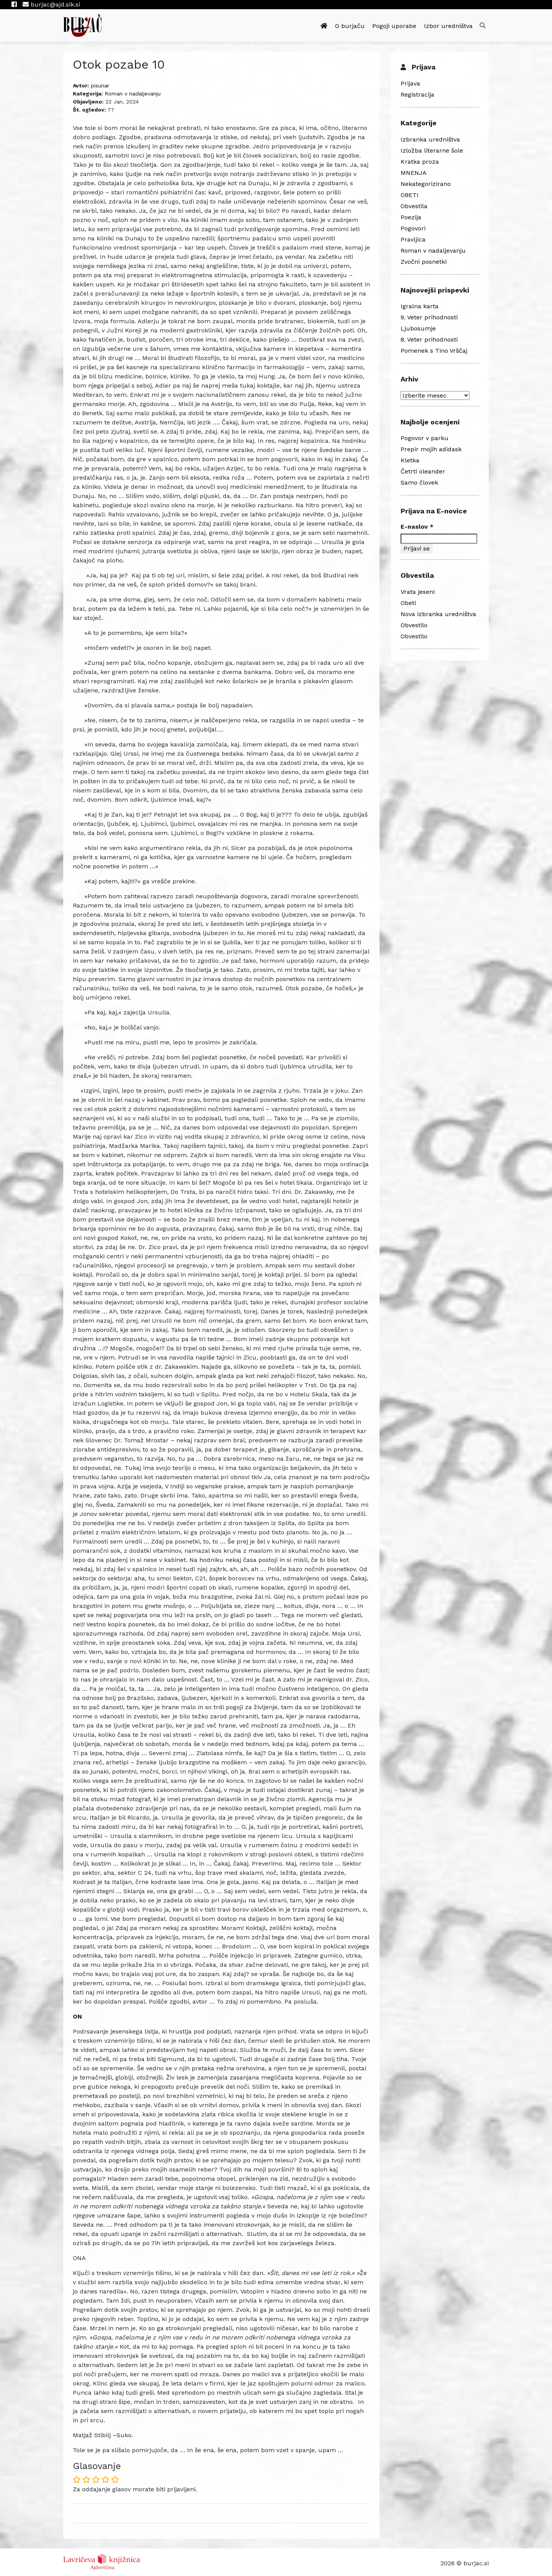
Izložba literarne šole (432, 150)
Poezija (411, 217)
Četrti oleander (423, 471)
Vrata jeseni (418, 591)
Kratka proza (420, 161)
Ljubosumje (418, 328)
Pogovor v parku (425, 438)
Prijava (410, 83)
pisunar (100, 85)
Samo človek (419, 482)
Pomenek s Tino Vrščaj (434, 350)
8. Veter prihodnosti (429, 339)
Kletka (410, 460)
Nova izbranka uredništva (438, 614)
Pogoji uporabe (394, 26)
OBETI (410, 195)
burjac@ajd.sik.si (51, 4)
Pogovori (413, 228)
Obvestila (414, 206)
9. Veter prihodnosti (429, 317)
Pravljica (413, 239)
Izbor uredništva (448, 26)
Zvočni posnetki (424, 261)
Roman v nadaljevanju (133, 93)
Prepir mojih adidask (431, 449)
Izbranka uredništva (430, 139)
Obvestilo (414, 625)
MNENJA (414, 172)
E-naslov (417, 526)
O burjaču (350, 26)
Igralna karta (420, 306)
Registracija (417, 94)
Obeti (408, 603)
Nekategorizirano (426, 183)
